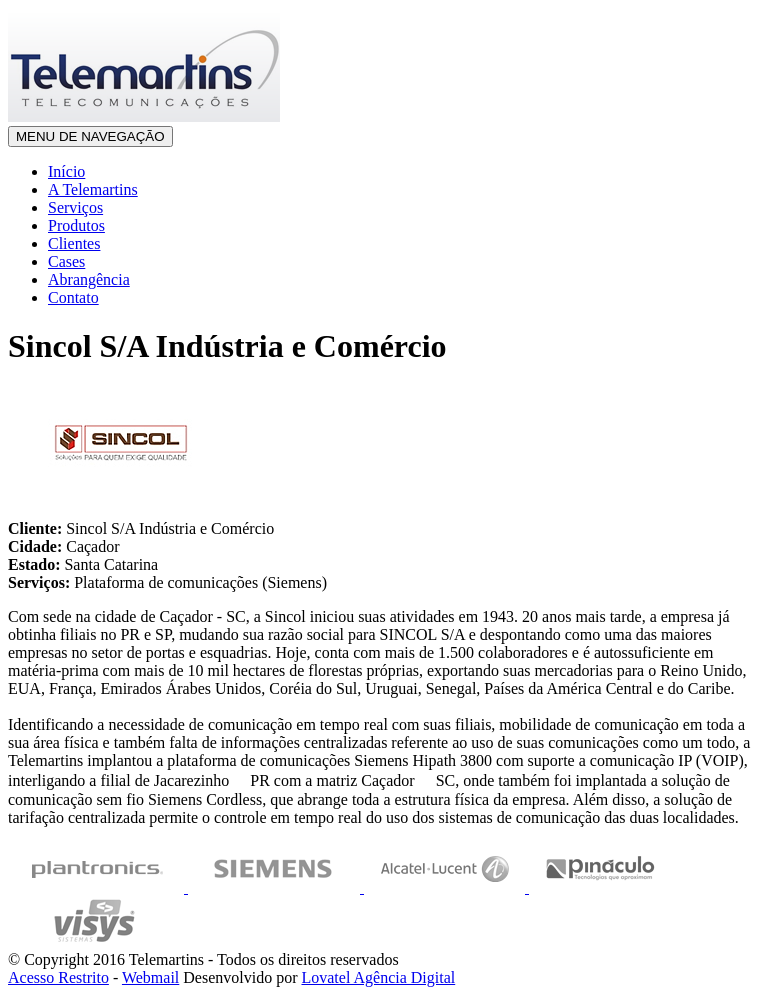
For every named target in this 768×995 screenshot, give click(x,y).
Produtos (76, 225)
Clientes (74, 243)
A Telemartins (93, 189)
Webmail (150, 977)
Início (66, 171)
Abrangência (89, 279)
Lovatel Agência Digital (378, 977)
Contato (73, 297)
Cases (66, 261)
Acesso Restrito (58, 977)
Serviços (75, 207)
